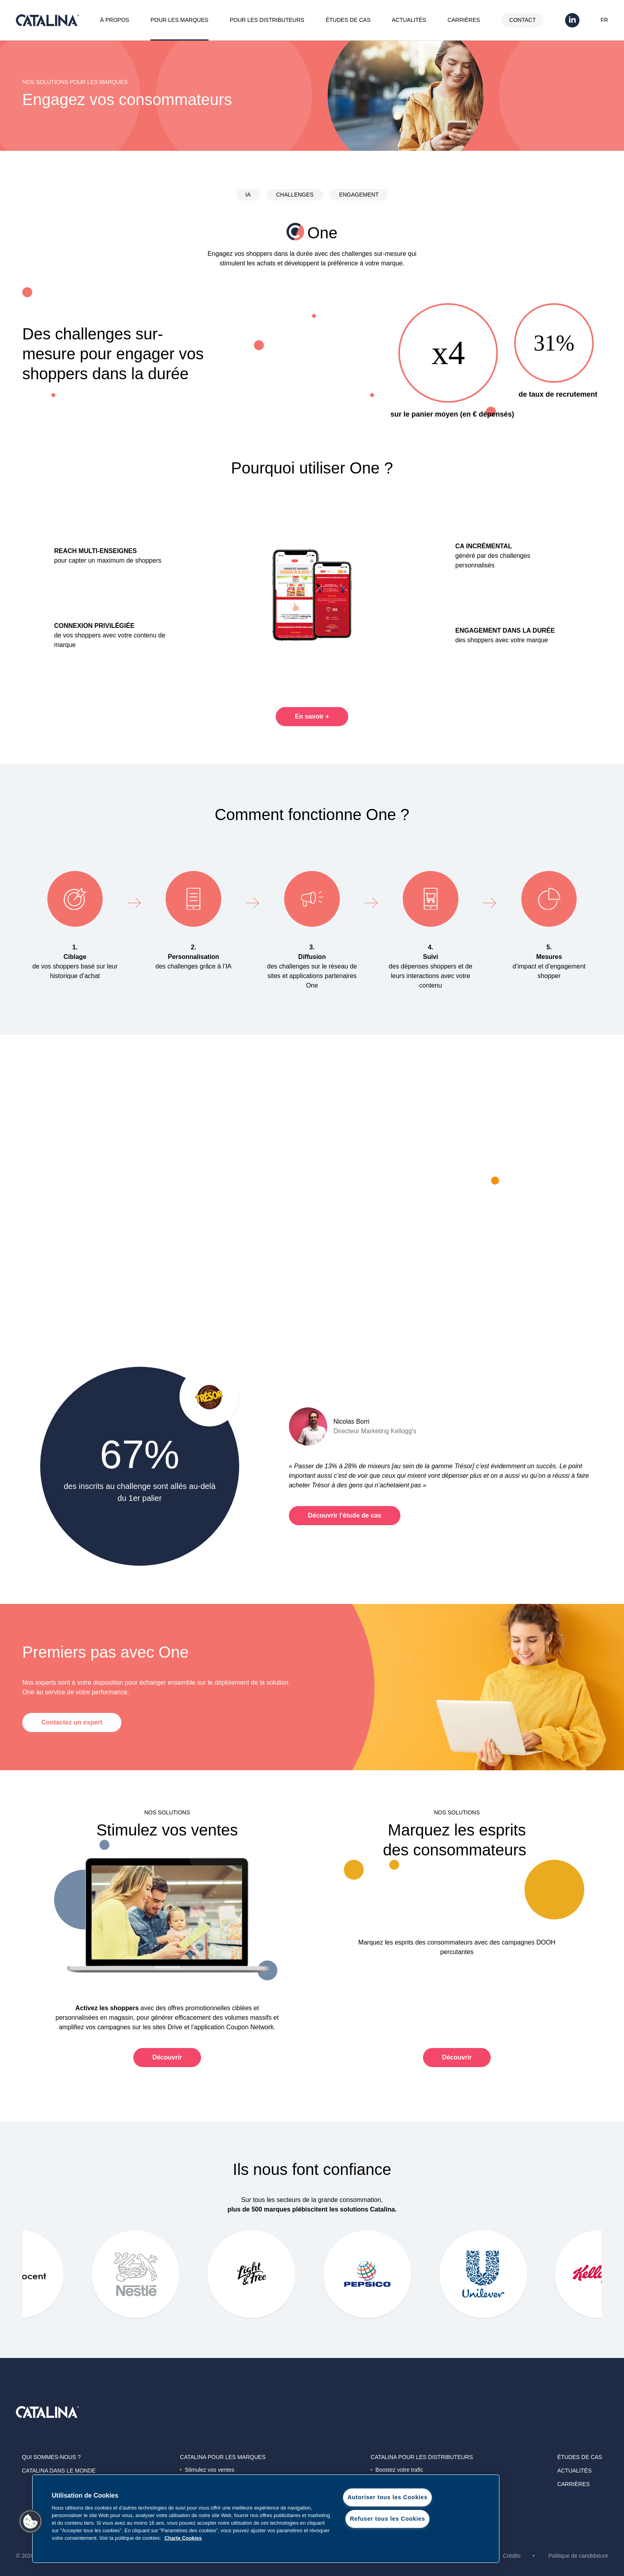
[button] (30, 2521)
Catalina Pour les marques (222, 2457)
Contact (522, 20)
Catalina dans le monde (59, 2470)
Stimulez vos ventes (207, 2470)
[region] (266, 2518)
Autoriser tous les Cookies (387, 2497)
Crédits (512, 2556)
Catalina (47, 20)
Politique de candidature (578, 2556)
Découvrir (167, 2057)
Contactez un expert (71, 1722)
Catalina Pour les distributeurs (421, 2457)
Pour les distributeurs (267, 20)
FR (604, 20)
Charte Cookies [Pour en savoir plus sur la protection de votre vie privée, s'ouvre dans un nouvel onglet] (183, 2538)
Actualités (409, 20)
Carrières (463, 20)
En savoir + (312, 716)
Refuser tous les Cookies (387, 2519)
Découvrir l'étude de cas (344, 1515)
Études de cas (348, 20)
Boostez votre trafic (396, 2470)
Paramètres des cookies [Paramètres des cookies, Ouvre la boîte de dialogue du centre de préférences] (387, 2540)
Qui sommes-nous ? (51, 2457)
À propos (114, 20)
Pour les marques (179, 20)
